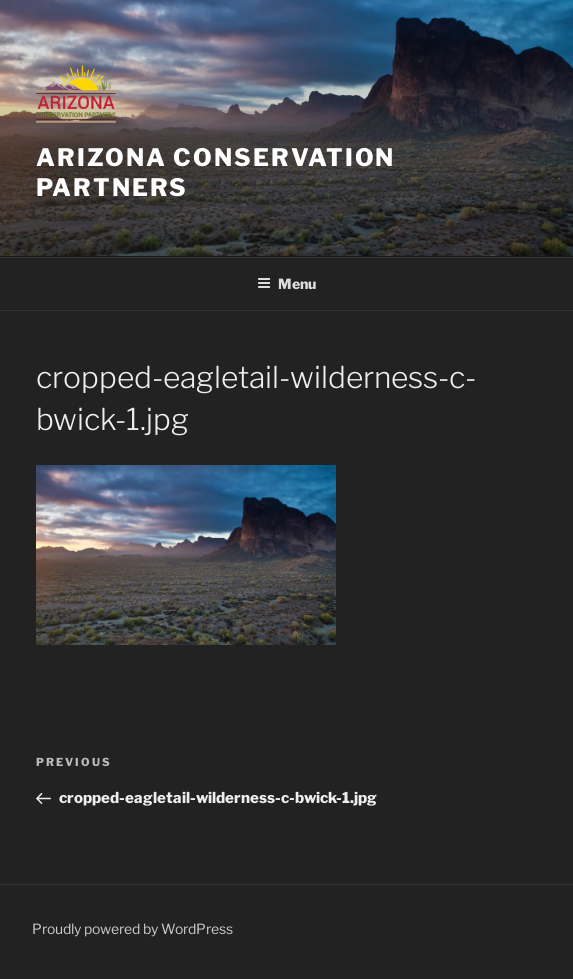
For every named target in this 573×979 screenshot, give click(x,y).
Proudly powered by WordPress (132, 928)
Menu (286, 283)
